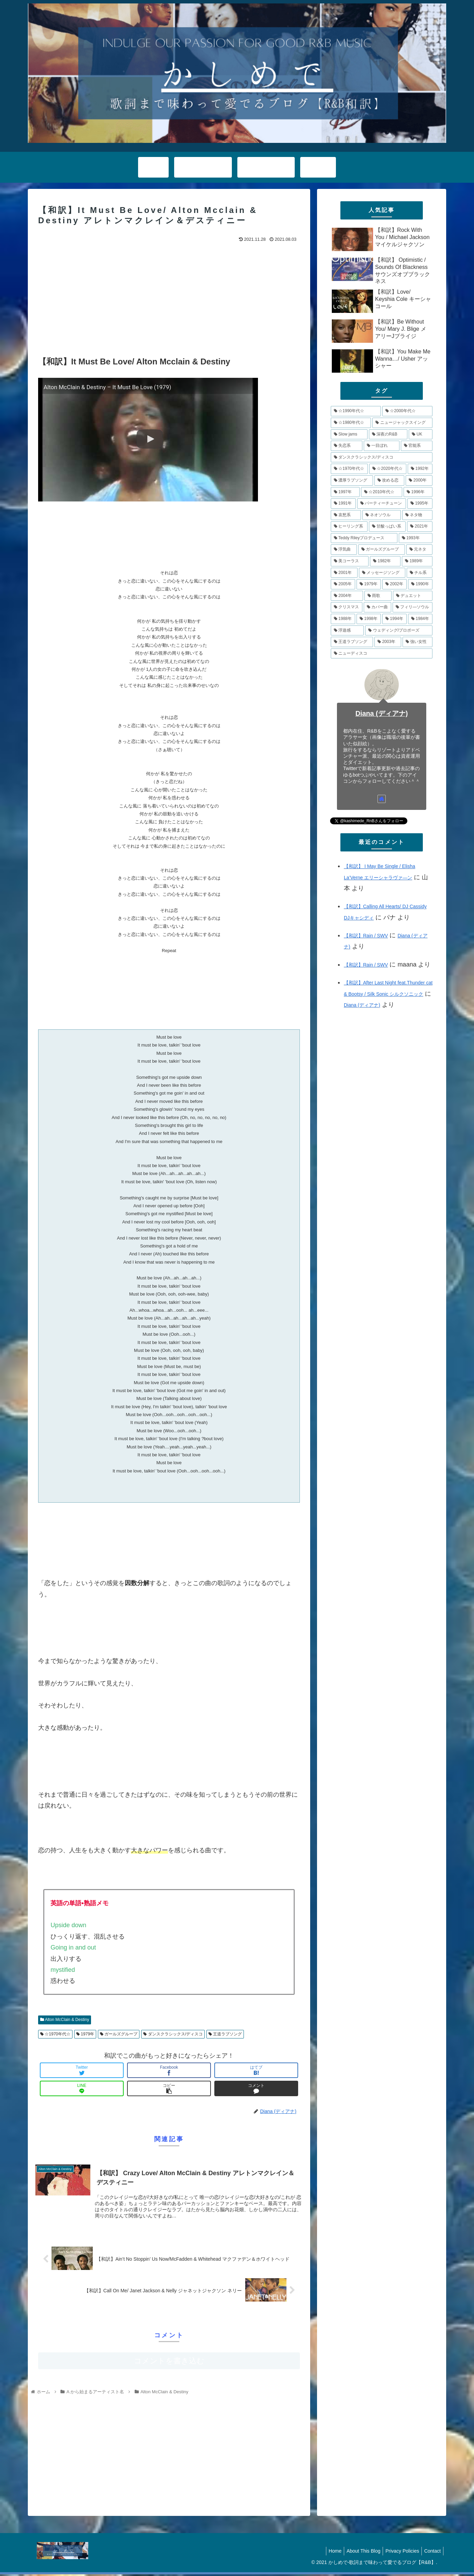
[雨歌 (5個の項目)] (378, 596)
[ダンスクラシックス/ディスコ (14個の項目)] (381, 457)
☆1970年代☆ (55, 2034)
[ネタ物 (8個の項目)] (417, 515)
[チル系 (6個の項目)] (419, 573)
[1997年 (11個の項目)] (345, 492)
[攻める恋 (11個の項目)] (389, 480)
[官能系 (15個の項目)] (416, 446)
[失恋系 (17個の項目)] (346, 446)
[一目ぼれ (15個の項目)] (381, 446)
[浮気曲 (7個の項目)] (344, 549)
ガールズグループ (118, 2034)
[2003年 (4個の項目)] (387, 642)
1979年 (85, 2034)
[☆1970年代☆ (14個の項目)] (349, 469)
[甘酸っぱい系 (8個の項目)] (387, 526)
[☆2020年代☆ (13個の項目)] (387, 469)
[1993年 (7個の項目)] (415, 538)
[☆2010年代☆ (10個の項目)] (381, 492)
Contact (431, 2552)
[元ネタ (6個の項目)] (419, 549)
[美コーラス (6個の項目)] (350, 561)
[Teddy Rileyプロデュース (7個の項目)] (364, 538)
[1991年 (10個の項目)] (343, 503)
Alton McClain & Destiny (64, 2019)
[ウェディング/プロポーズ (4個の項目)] (398, 630)
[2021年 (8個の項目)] (419, 526)
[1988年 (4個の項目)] (343, 619)
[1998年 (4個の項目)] (369, 619)
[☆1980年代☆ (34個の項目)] (351, 423)
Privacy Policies (399, 2552)
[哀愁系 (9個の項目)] (346, 515)
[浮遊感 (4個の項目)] (347, 630)
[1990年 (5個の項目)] (420, 584)
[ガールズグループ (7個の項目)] (381, 549)
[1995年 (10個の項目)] (419, 503)
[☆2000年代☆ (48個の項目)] (407, 411)
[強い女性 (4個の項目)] (417, 642)
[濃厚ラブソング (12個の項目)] (352, 480)
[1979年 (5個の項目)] (369, 584)
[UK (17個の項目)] (420, 434)
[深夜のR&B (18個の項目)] (388, 434)
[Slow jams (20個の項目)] (349, 434)
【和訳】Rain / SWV (366, 935)
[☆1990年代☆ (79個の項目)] (356, 411)
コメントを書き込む (169, 2362)
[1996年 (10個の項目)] (418, 492)
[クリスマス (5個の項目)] (346, 607)
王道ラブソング (225, 2034)
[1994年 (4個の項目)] (394, 619)
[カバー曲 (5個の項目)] (377, 607)
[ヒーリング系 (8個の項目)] (349, 526)
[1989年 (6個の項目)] (417, 561)
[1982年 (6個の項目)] (385, 561)
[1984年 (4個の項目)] (420, 619)
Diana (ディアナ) (382, 713)
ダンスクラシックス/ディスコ (173, 2034)
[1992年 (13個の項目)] (420, 469)
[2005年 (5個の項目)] (343, 584)
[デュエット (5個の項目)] (412, 596)
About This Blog (358, 2552)
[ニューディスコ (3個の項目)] (381, 653)
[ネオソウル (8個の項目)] (381, 515)
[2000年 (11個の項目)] (419, 480)
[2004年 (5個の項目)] (347, 596)
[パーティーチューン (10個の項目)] (381, 503)
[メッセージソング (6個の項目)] (382, 573)
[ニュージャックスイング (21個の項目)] (402, 423)
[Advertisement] (169, 296)
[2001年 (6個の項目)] (344, 573)
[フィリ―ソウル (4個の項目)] (412, 607)
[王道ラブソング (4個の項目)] (352, 642)
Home (327, 2552)
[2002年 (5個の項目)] (394, 584)
